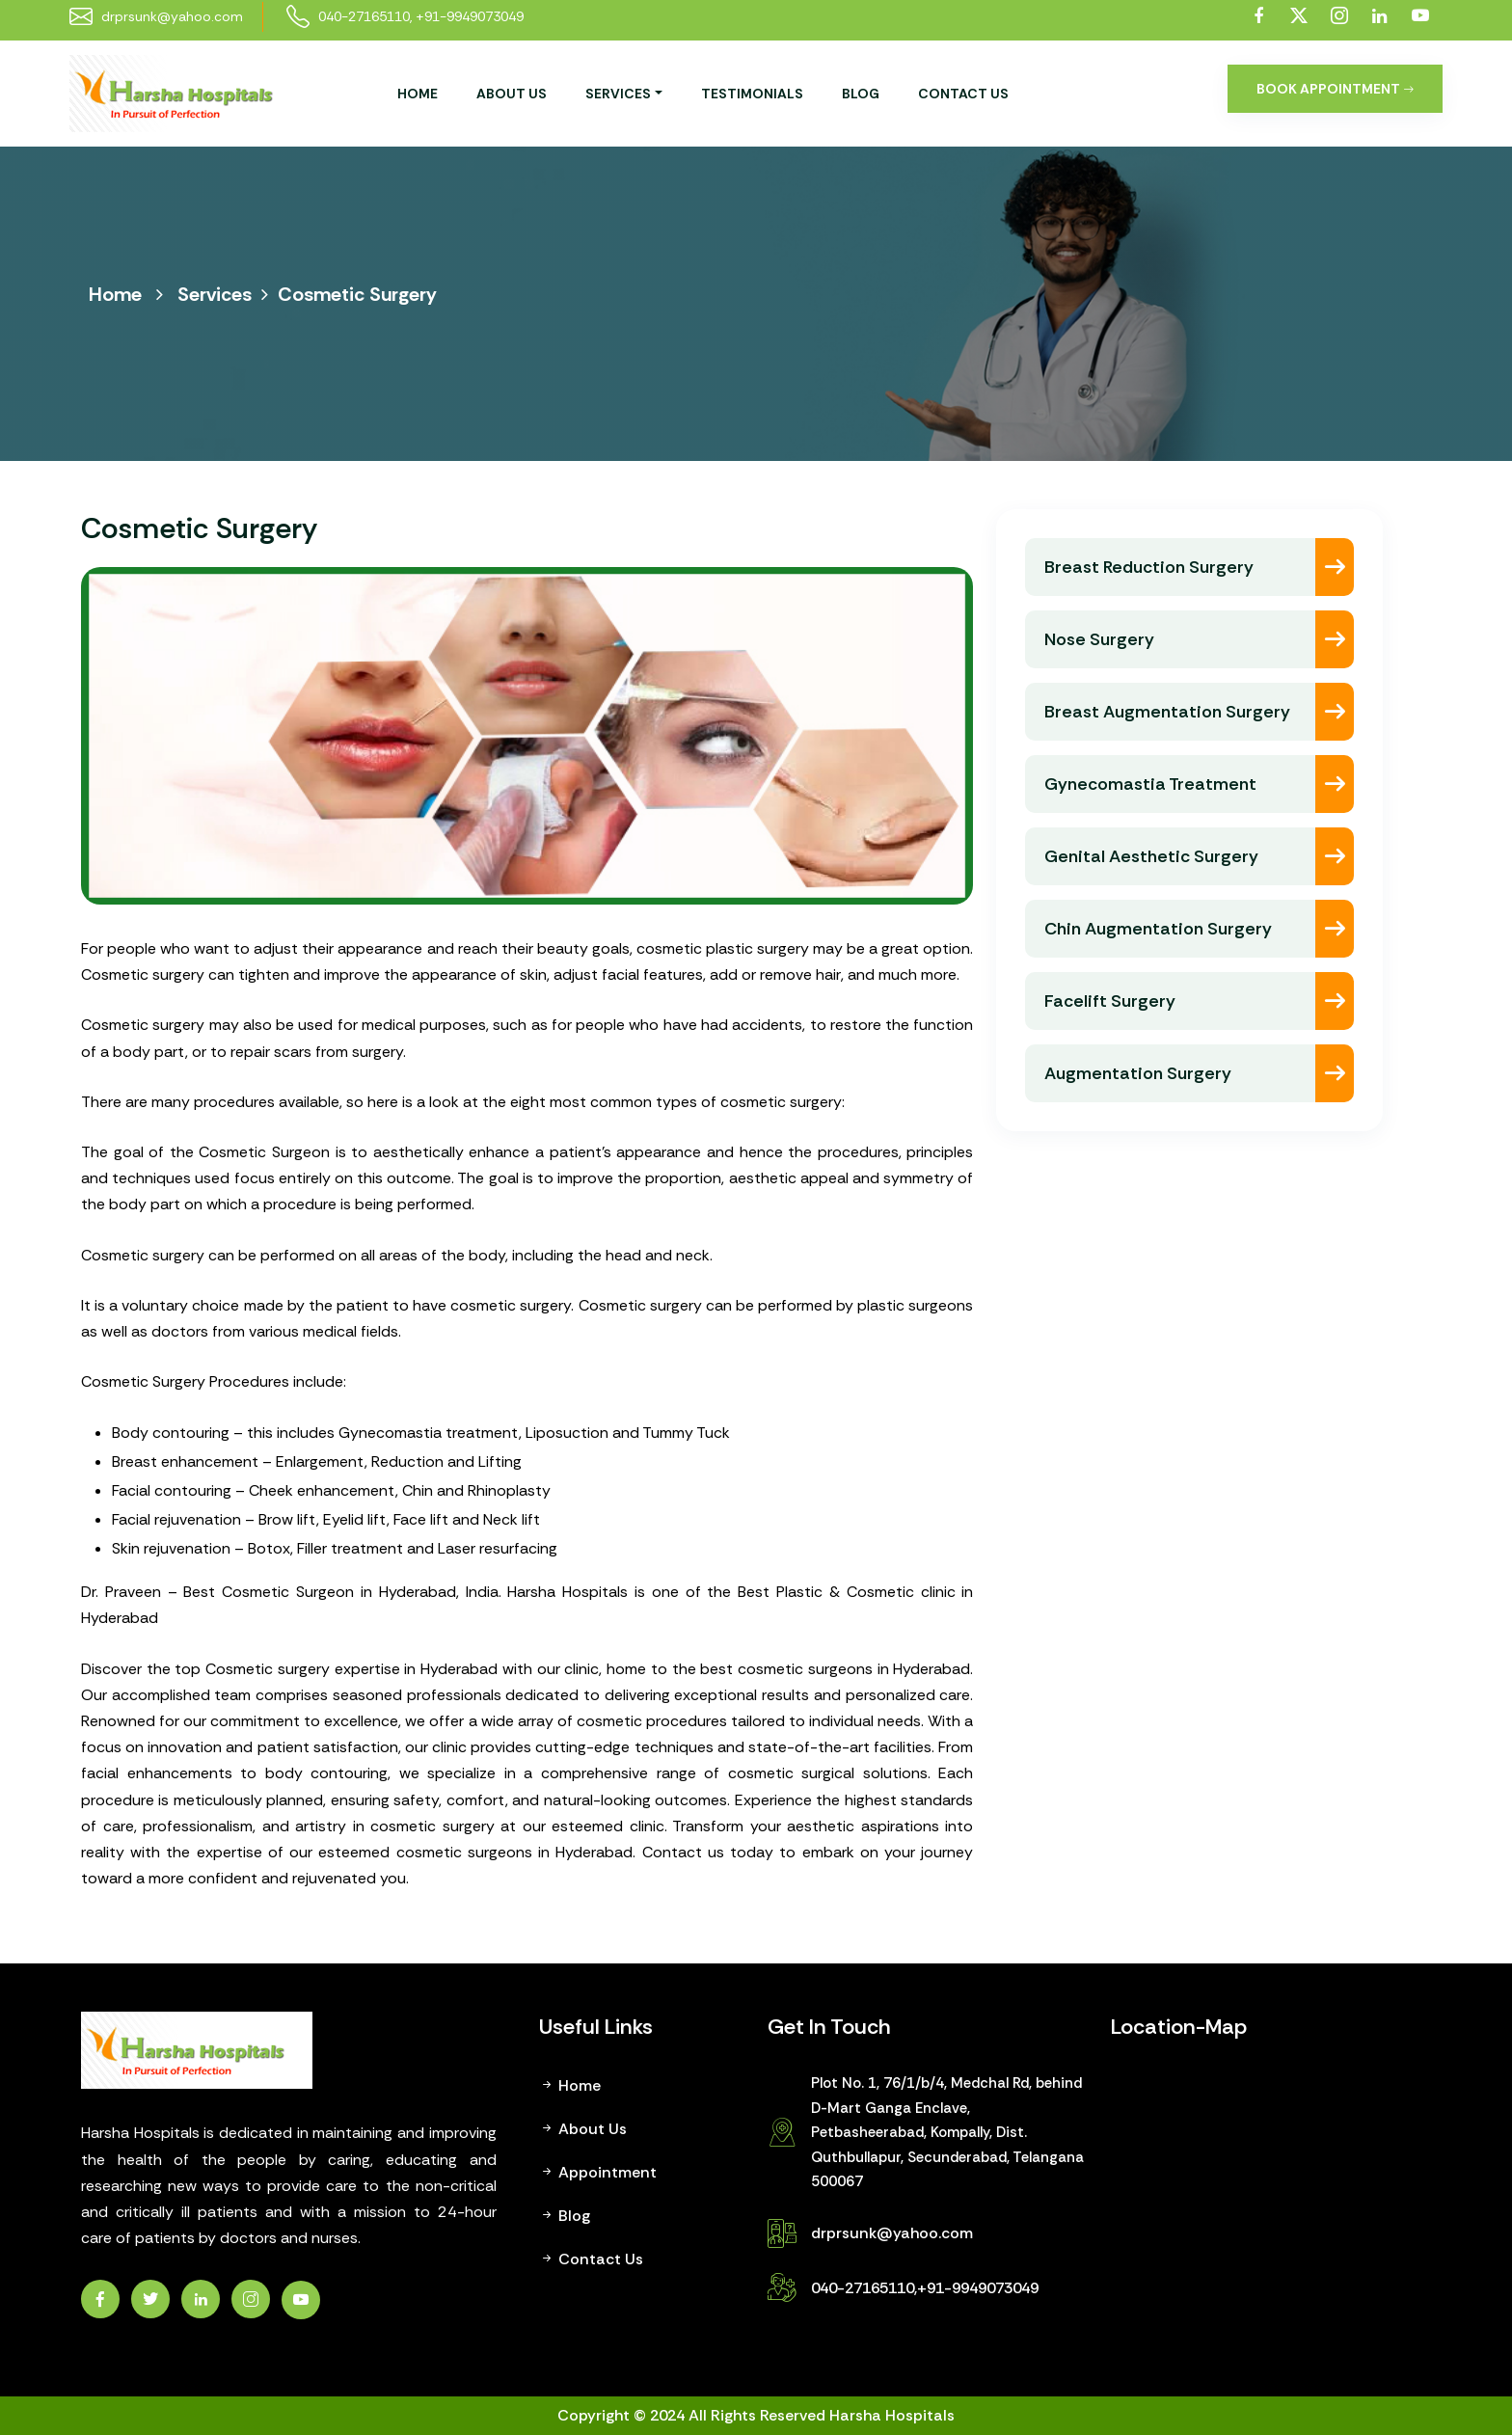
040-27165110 (364, 16)
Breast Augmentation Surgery (1167, 711)
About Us (511, 93)
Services (214, 294)
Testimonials (752, 93)
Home (417, 93)
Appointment (598, 2172)
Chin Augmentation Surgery (1158, 928)
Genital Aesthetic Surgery (1151, 856)
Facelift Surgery (1109, 1001)
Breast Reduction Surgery (1149, 567)
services (618, 93)
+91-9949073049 (470, 16)
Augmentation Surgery (1137, 1073)
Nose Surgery (1099, 639)
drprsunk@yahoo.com (892, 2233)
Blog (860, 93)
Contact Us (963, 93)
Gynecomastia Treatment (1150, 784)
